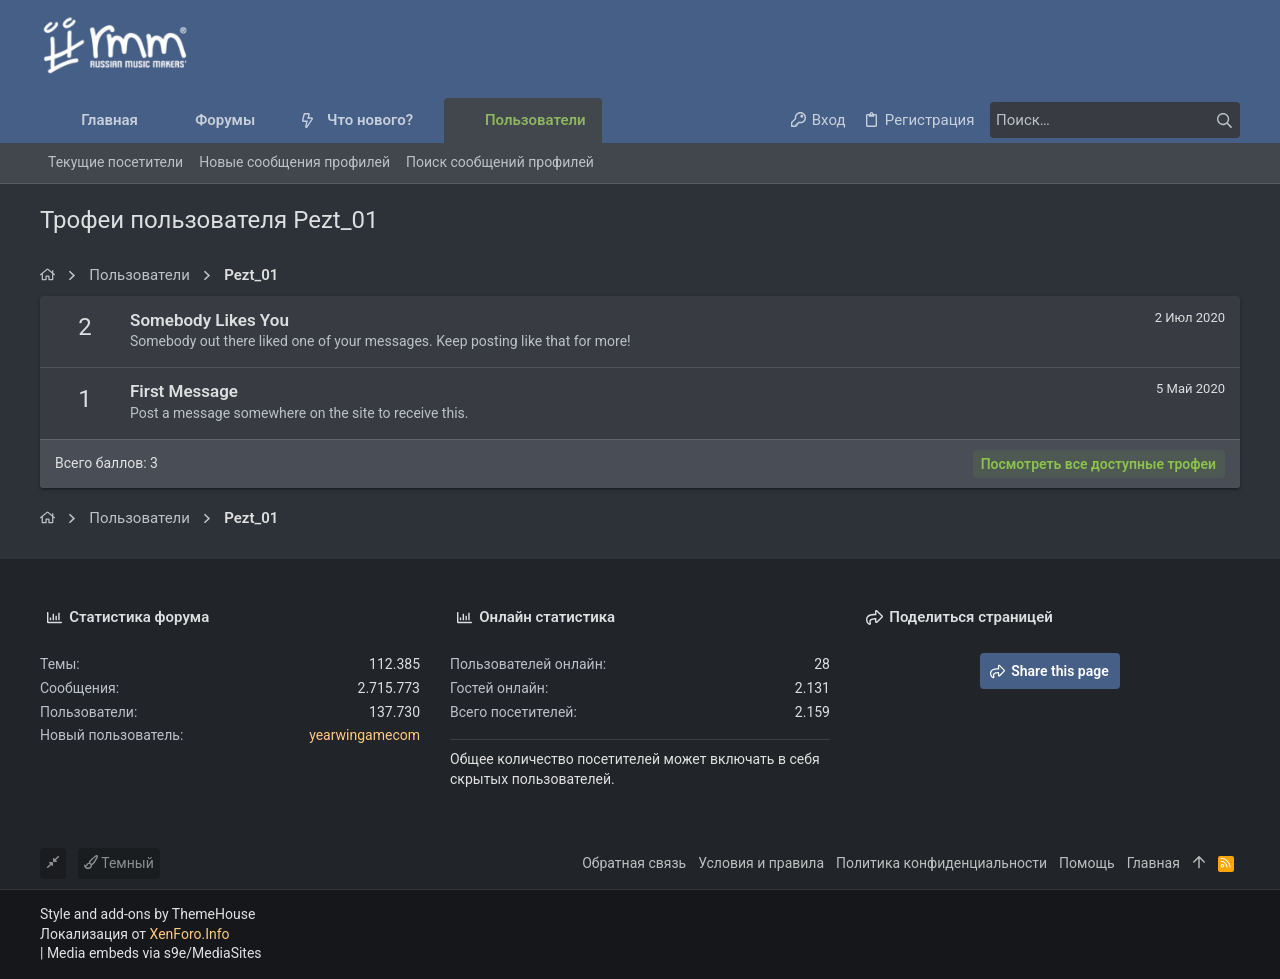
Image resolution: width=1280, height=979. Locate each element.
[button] (271, 120)
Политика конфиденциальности (941, 863)
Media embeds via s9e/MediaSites (154, 953)
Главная (1153, 863)
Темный (119, 863)
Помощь (1087, 863)
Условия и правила (761, 863)
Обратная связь (634, 863)
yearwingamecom (364, 735)
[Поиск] (1115, 120)
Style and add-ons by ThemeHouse (147, 914)
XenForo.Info (190, 934)
